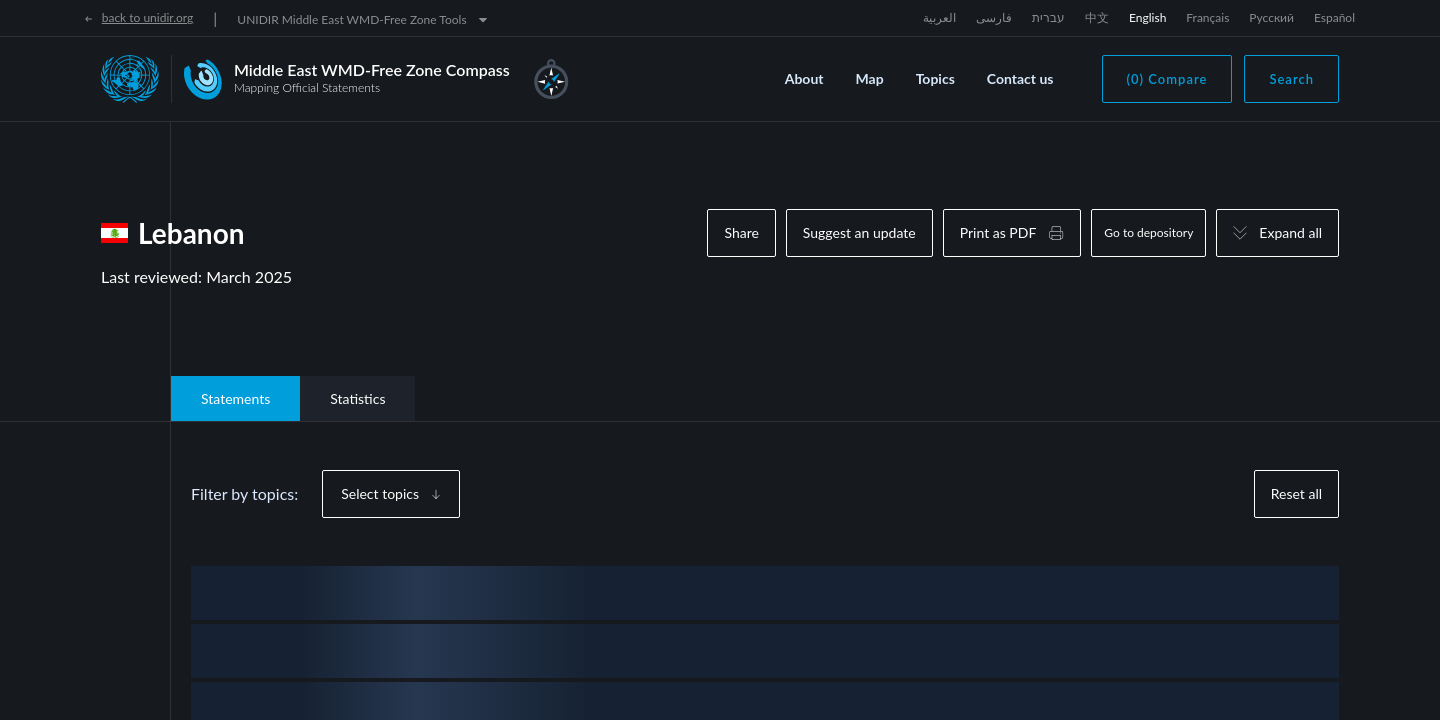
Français (1207, 17)
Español (1334, 17)
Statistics (357, 398)
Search (1291, 79)
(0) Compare (1167, 79)
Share (741, 232)
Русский (1271, 17)
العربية (939, 17)
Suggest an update (859, 232)
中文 (1097, 17)
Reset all (1296, 493)
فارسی (994, 17)
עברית (1048, 17)
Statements (235, 398)
